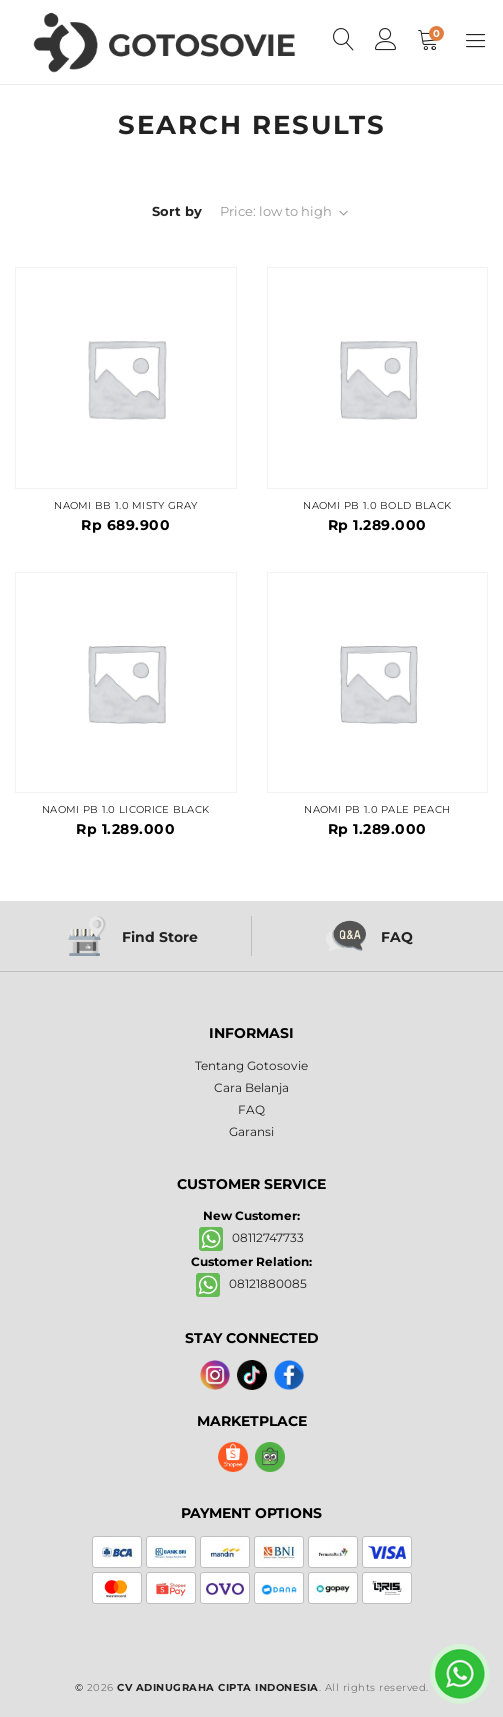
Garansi (251, 1131)
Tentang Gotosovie (251, 1065)
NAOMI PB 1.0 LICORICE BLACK (125, 810)
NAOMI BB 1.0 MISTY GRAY (125, 506)
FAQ (251, 1109)
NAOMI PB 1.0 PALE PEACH (377, 810)
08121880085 (251, 1283)
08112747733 (251, 1237)
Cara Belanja (251, 1087)
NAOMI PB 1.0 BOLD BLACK (377, 506)
